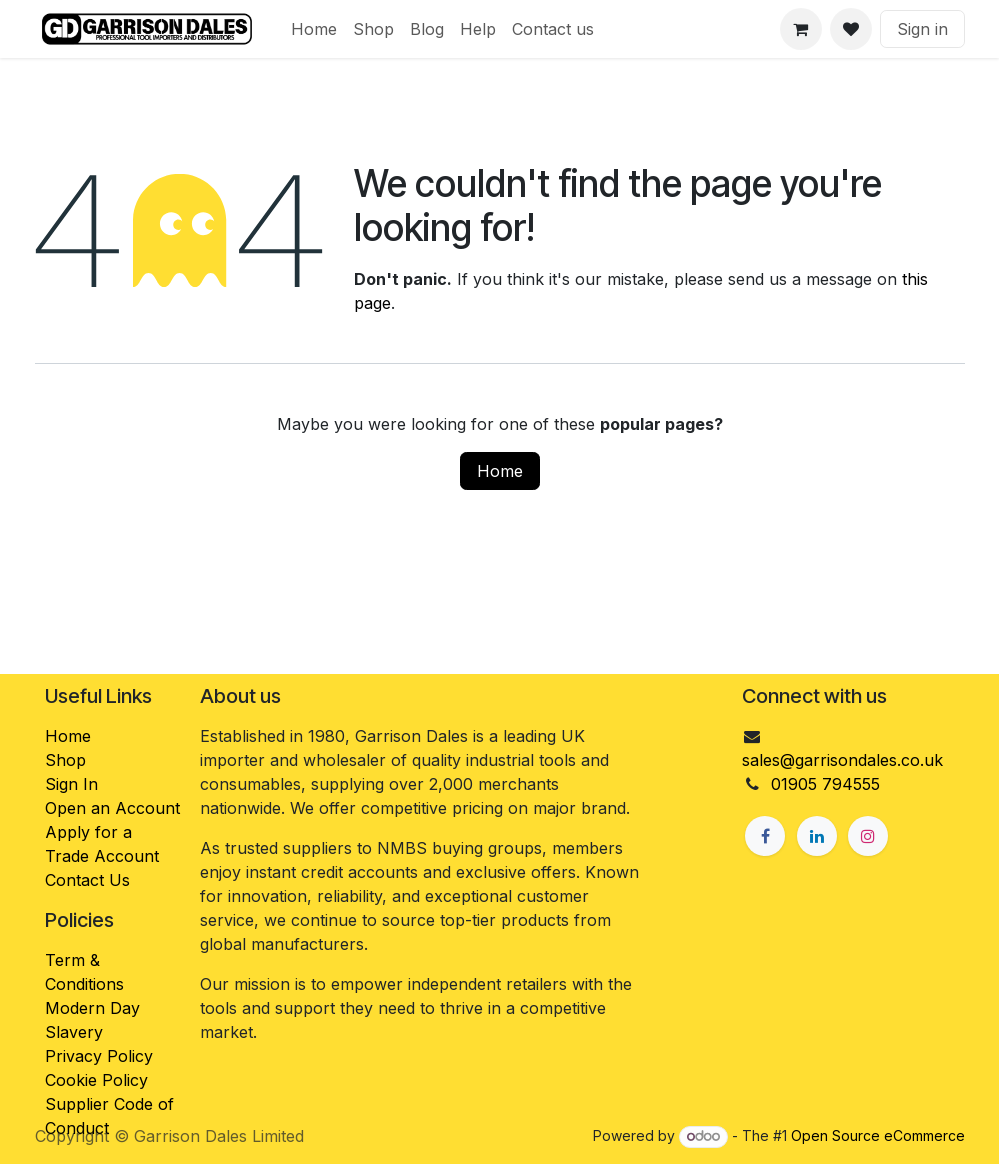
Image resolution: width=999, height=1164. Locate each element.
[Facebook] (765, 836)
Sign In (71, 784)
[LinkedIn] (817, 836)
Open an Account (112, 808)
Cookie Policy (96, 1080)
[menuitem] (314, 29)
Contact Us (87, 880)
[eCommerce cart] (801, 29)
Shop (65, 760)
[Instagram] (868, 836)
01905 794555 (825, 784)
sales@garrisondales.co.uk (842, 760)
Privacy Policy (99, 1056)
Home (500, 471)
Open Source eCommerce (878, 1135)
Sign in (922, 29)
